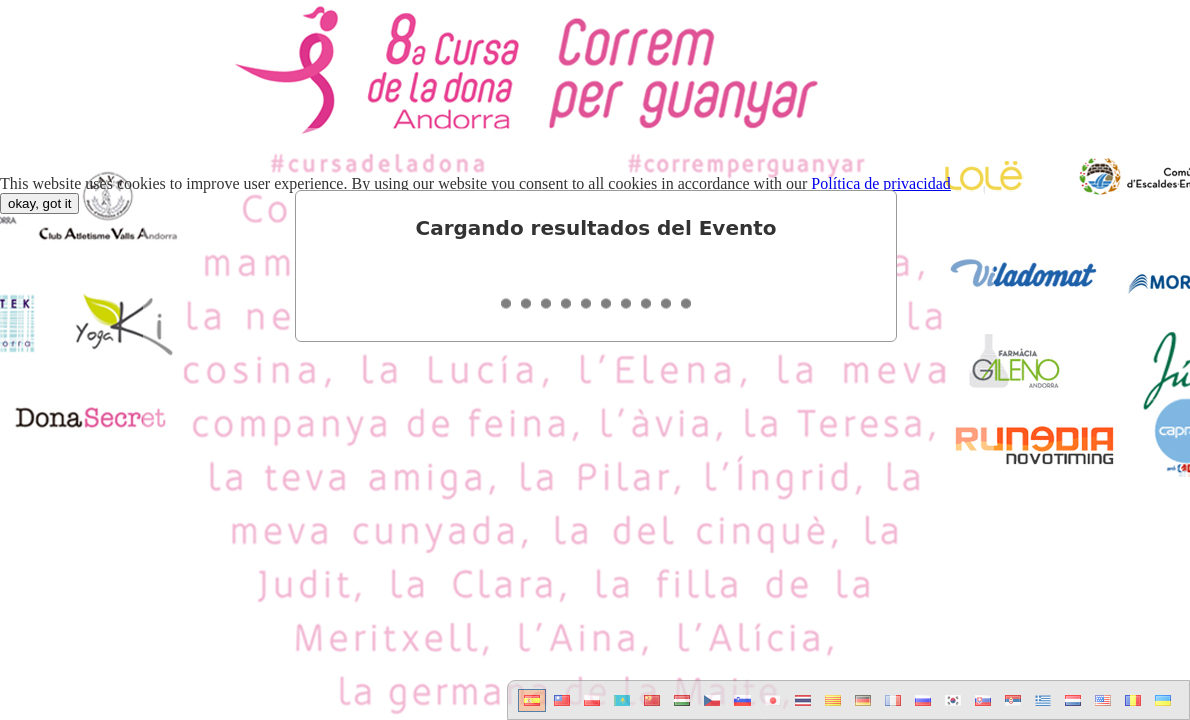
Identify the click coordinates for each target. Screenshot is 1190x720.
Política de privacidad (881, 183)
